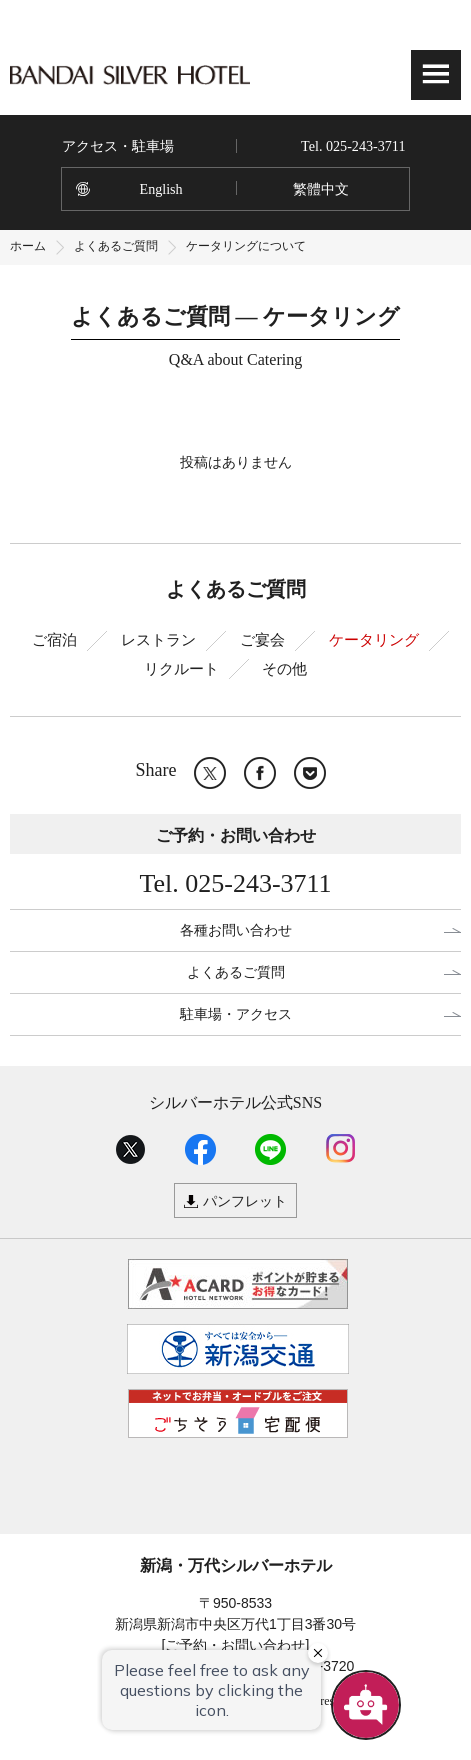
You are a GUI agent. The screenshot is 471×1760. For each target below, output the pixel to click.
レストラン (158, 639)
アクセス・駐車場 (118, 146)
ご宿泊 (54, 639)
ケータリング (374, 639)
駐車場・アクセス (236, 1014)
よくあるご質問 (116, 246)
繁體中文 (321, 189)
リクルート (181, 668)
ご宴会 (262, 639)
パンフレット (245, 1201)
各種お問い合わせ (236, 930)
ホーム (28, 246)
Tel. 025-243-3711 (353, 146)
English (161, 189)
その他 (284, 668)
